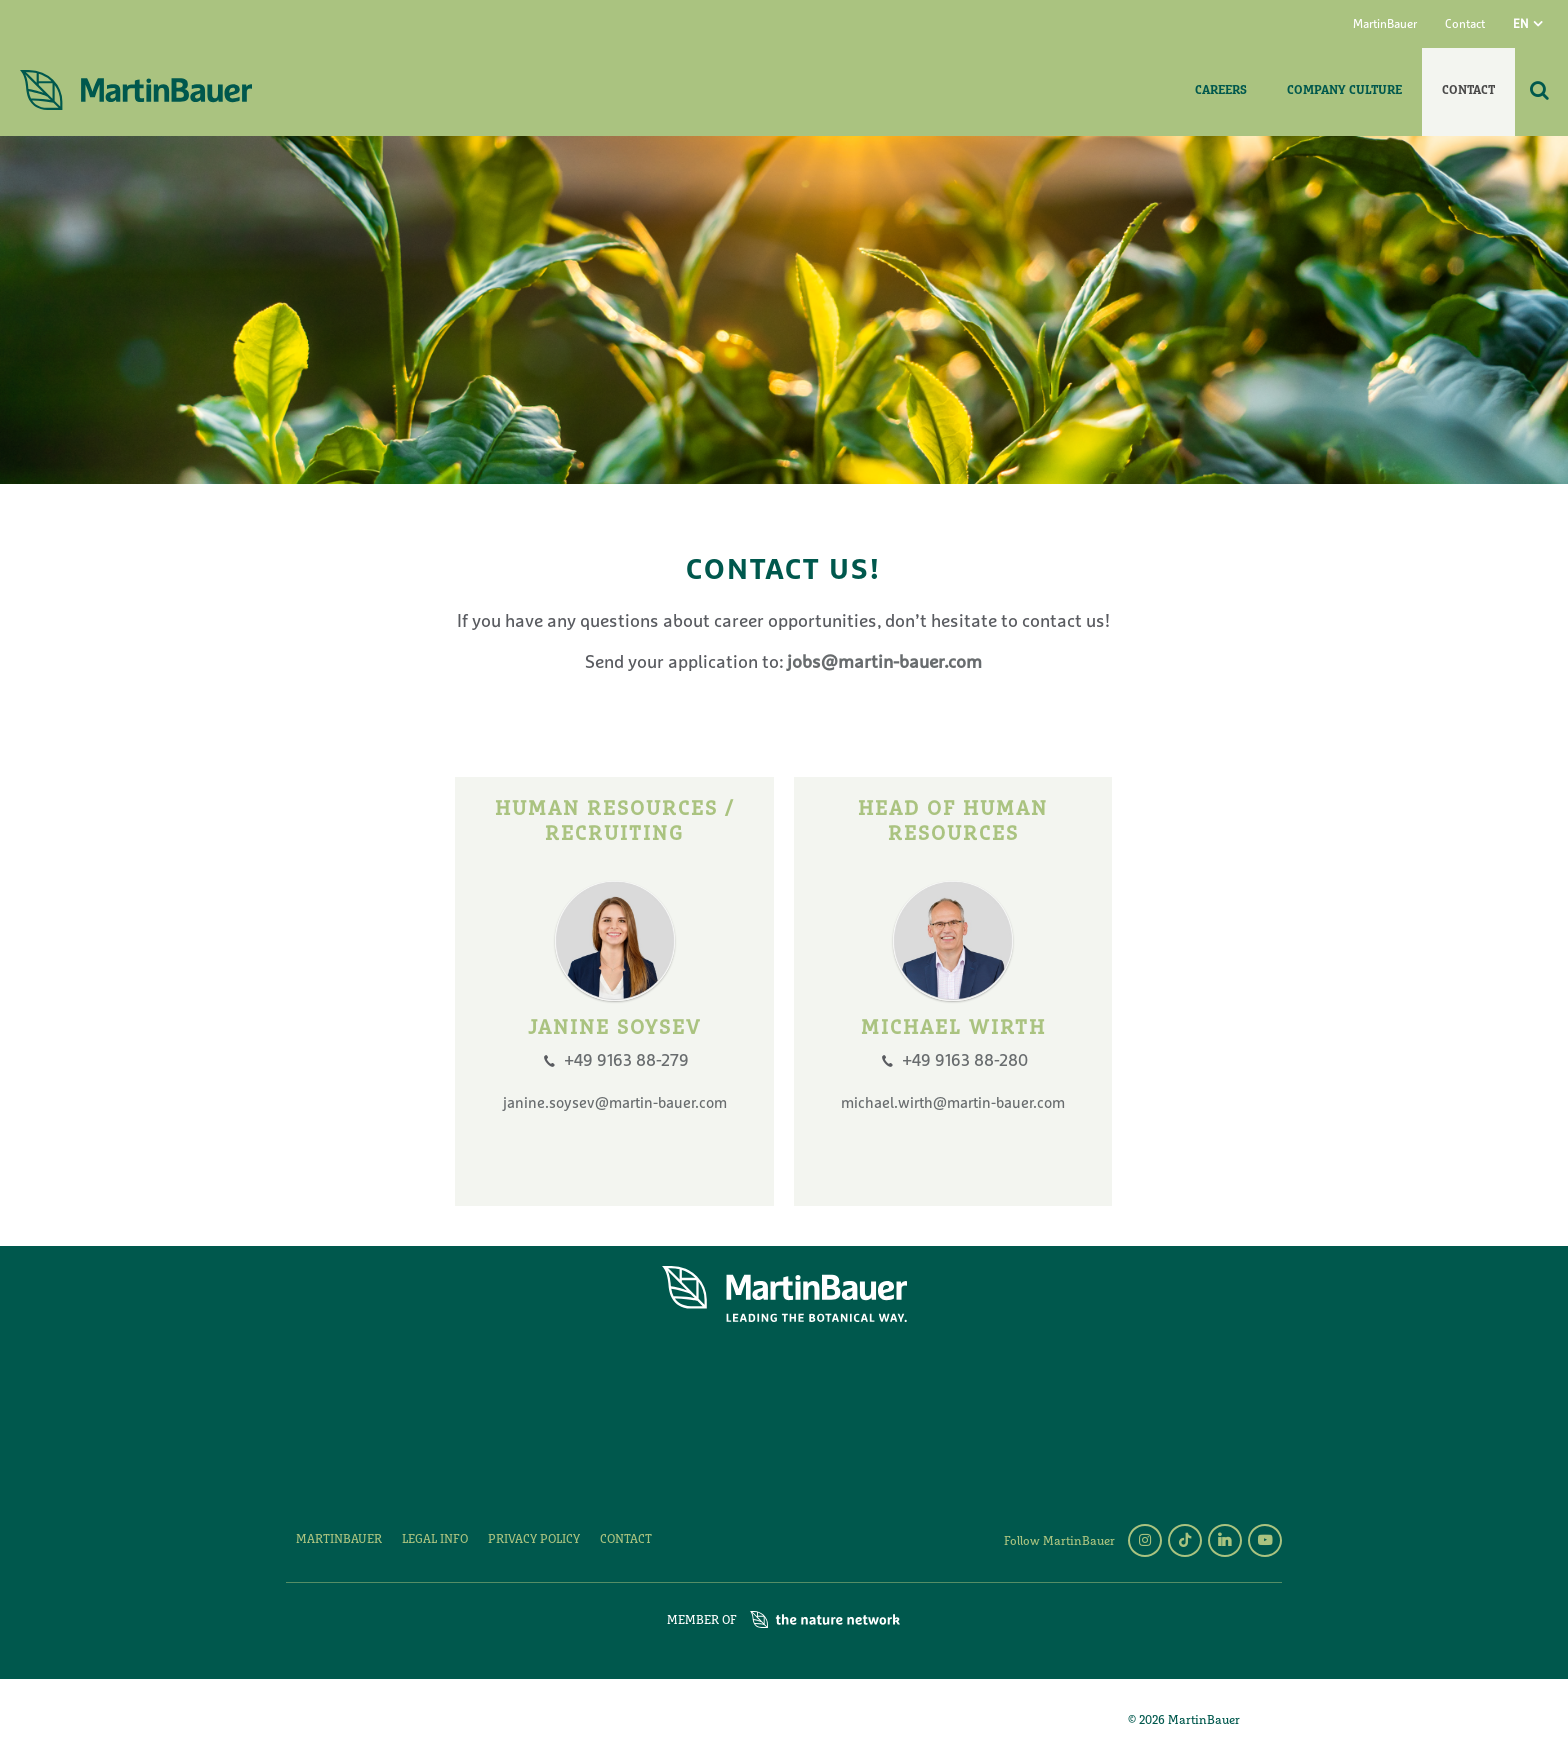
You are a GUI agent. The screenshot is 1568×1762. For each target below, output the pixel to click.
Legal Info (435, 1540)
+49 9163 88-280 (965, 1061)
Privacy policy (534, 1540)
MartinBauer (1385, 25)
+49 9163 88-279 (626, 1061)
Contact (1465, 25)
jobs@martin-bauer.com (882, 663)
